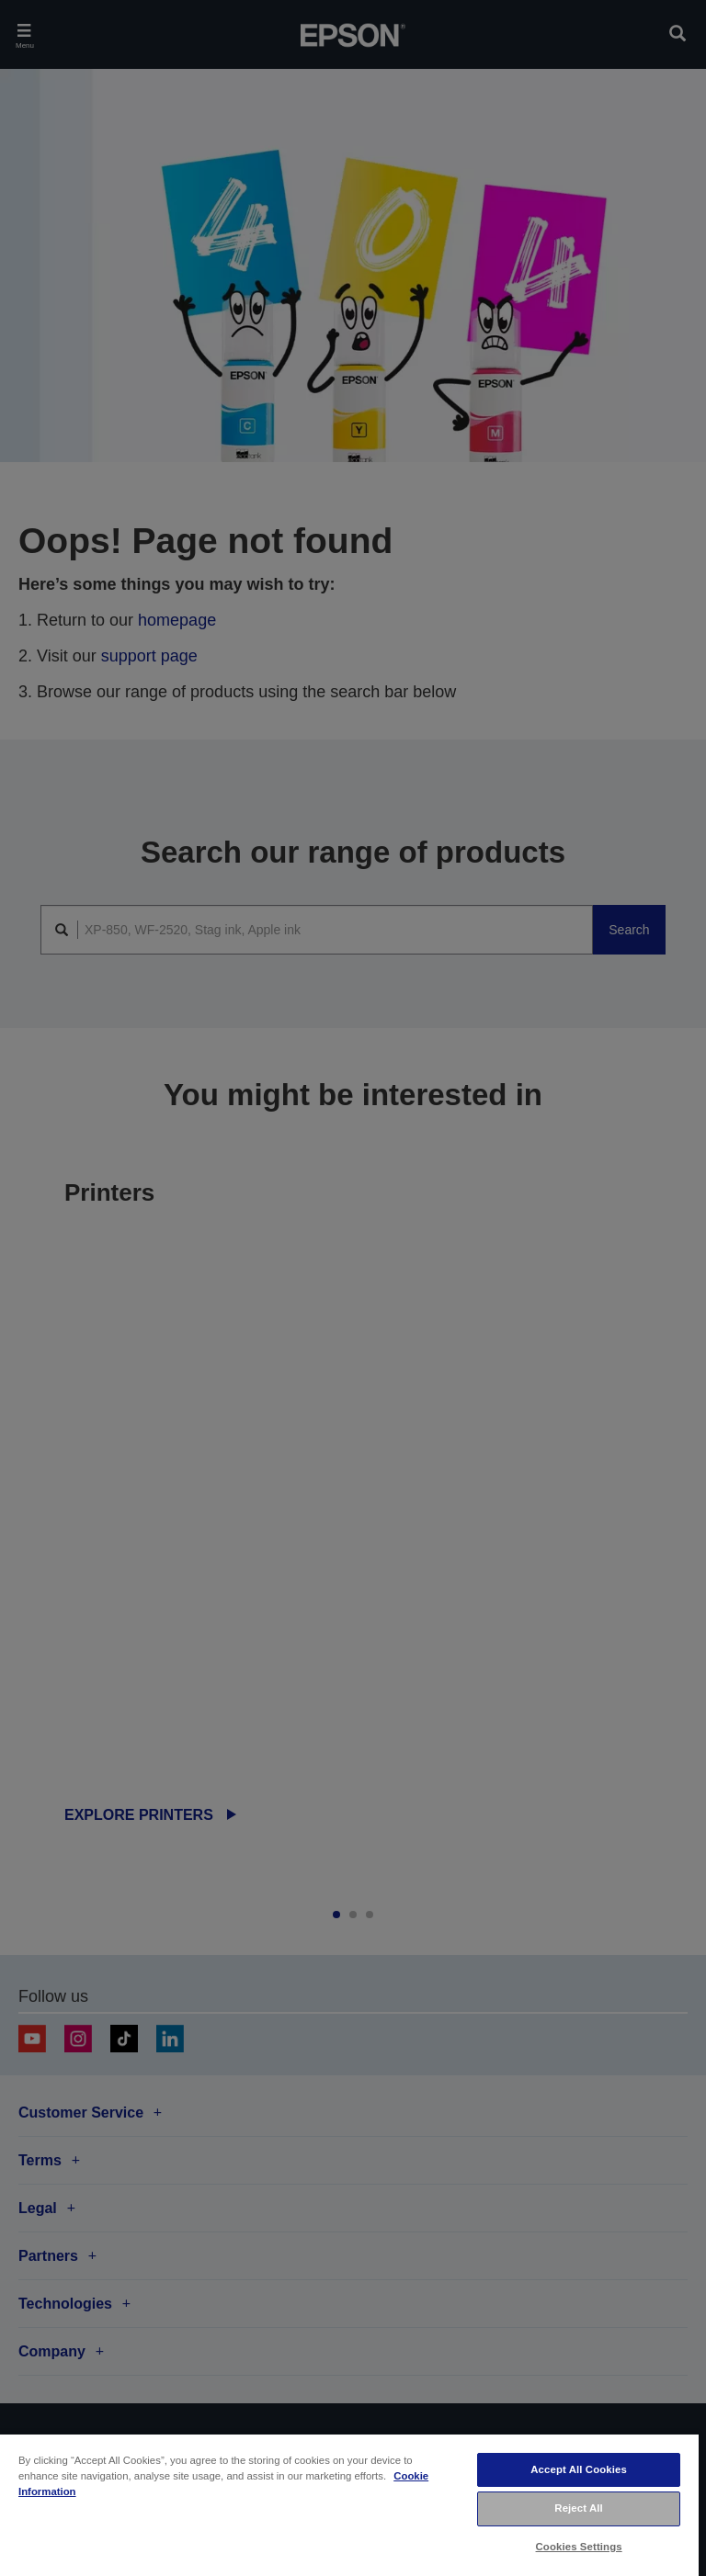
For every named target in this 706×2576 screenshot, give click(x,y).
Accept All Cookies (578, 2469)
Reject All (578, 2508)
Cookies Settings (579, 2546)
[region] (349, 2504)
